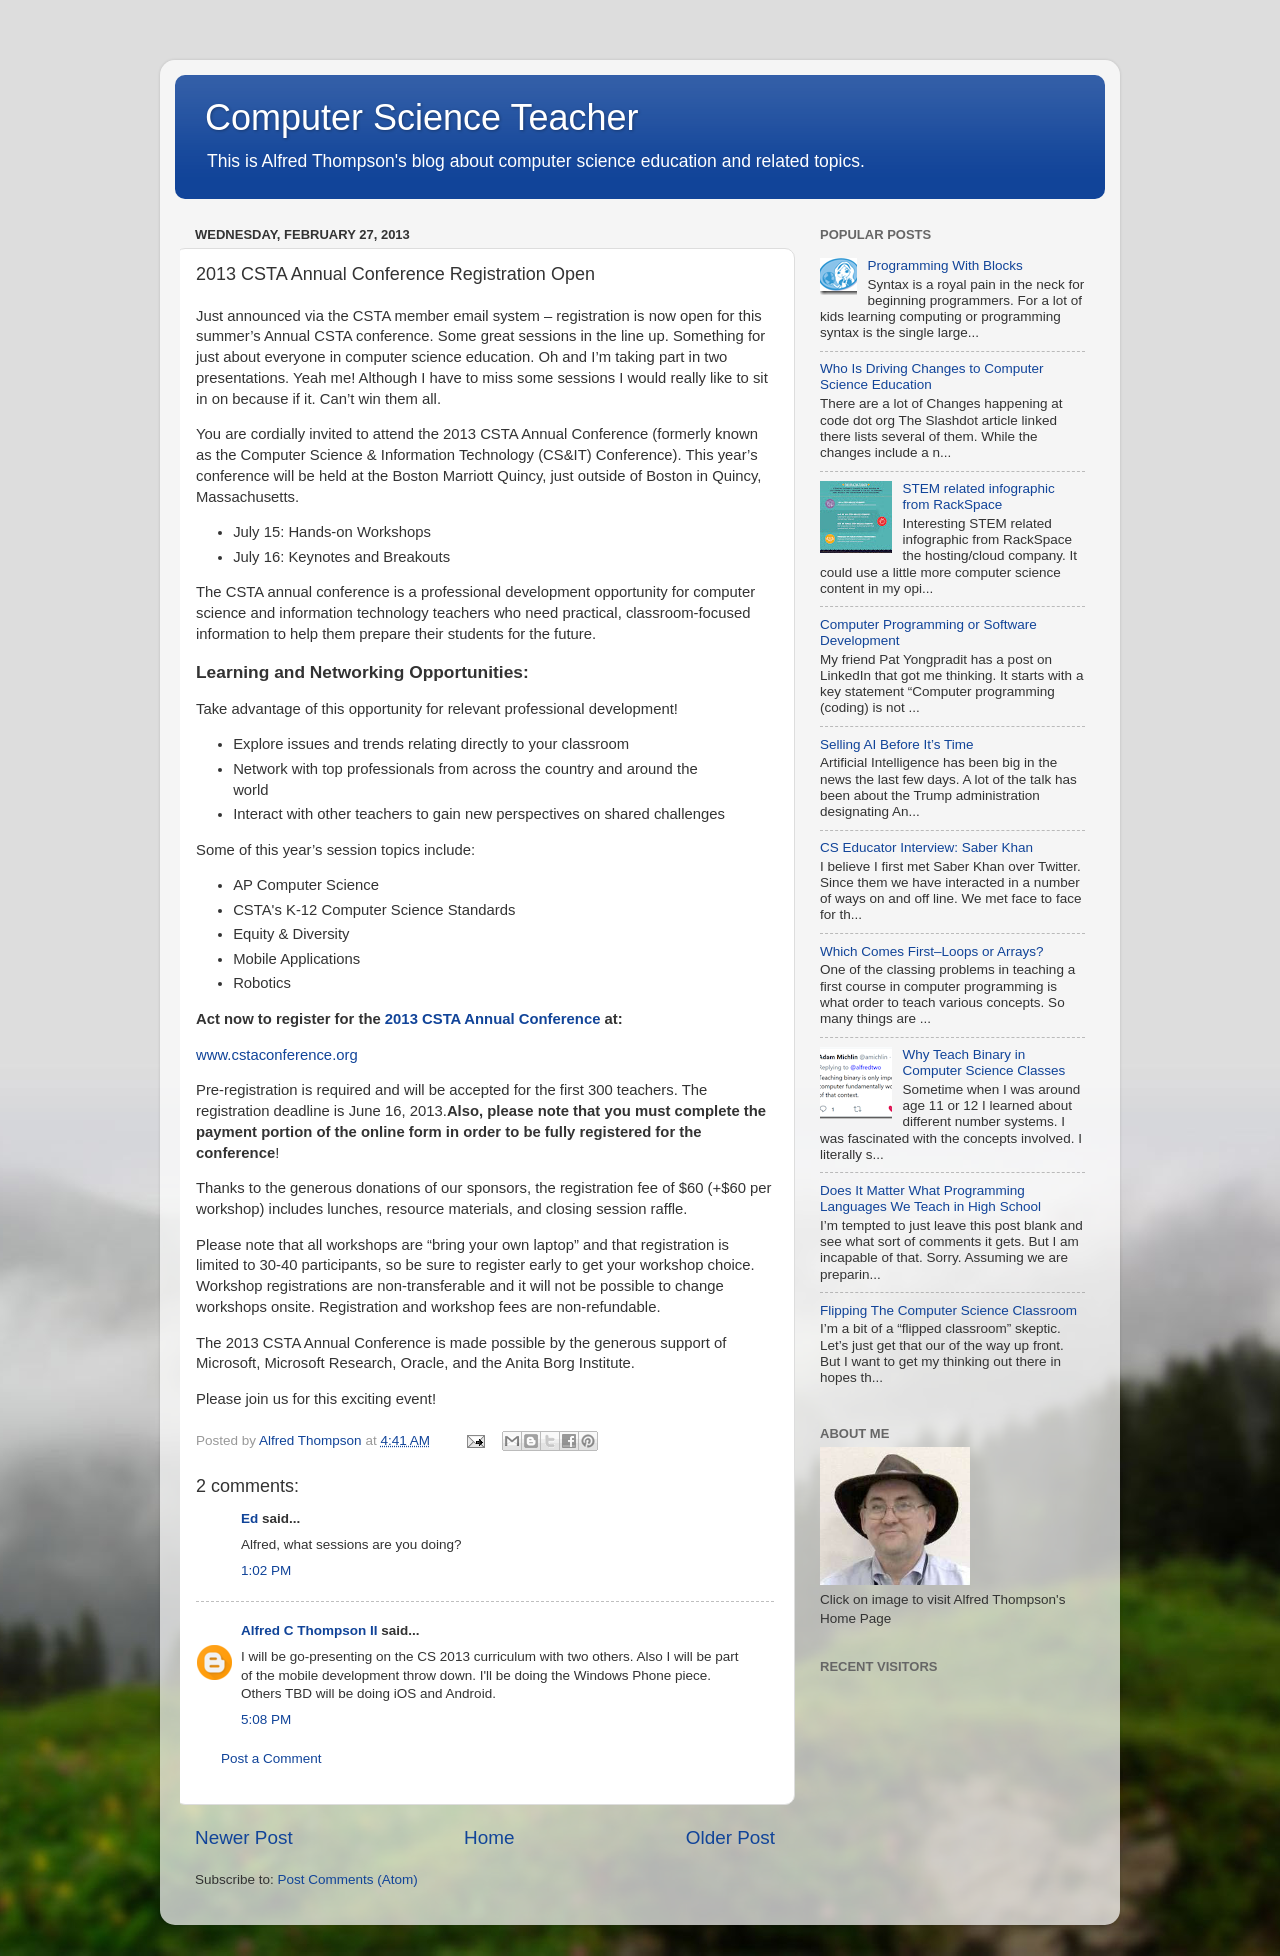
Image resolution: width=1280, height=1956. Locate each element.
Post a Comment (271, 1758)
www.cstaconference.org (277, 1055)
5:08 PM (266, 1719)
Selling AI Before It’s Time (897, 744)
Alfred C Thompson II (309, 1630)
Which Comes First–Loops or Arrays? (932, 951)
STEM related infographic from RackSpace (978, 496)
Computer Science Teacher (422, 117)
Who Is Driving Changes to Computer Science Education (932, 376)
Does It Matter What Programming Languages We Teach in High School (930, 1198)
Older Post (730, 1837)
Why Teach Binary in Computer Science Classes (983, 1062)
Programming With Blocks (944, 265)
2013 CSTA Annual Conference (493, 1019)
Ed (249, 1518)
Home (489, 1837)
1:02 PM (266, 1570)
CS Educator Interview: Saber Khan (926, 847)
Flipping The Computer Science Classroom (948, 1310)
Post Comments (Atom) (348, 1879)
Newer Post (244, 1837)
